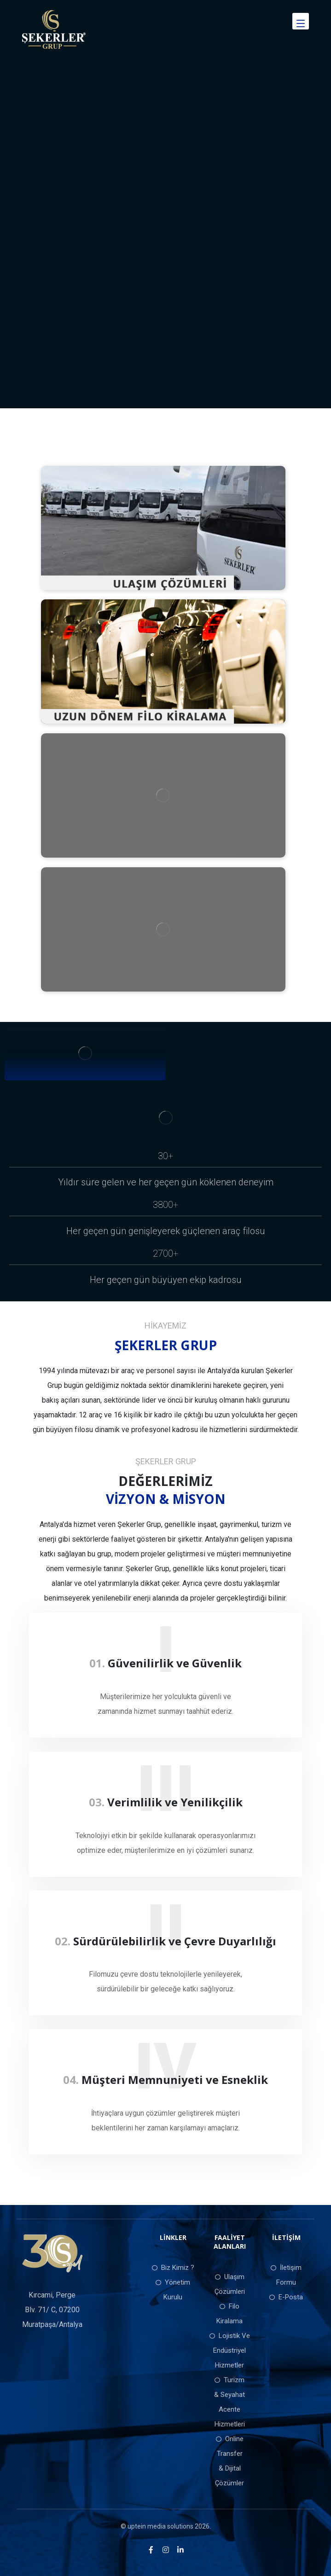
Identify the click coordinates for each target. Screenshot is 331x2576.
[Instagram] (165, 2549)
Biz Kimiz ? (173, 2267)
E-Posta (286, 2297)
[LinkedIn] (180, 2549)
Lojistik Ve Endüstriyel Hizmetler (229, 2350)
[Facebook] (151, 2549)
